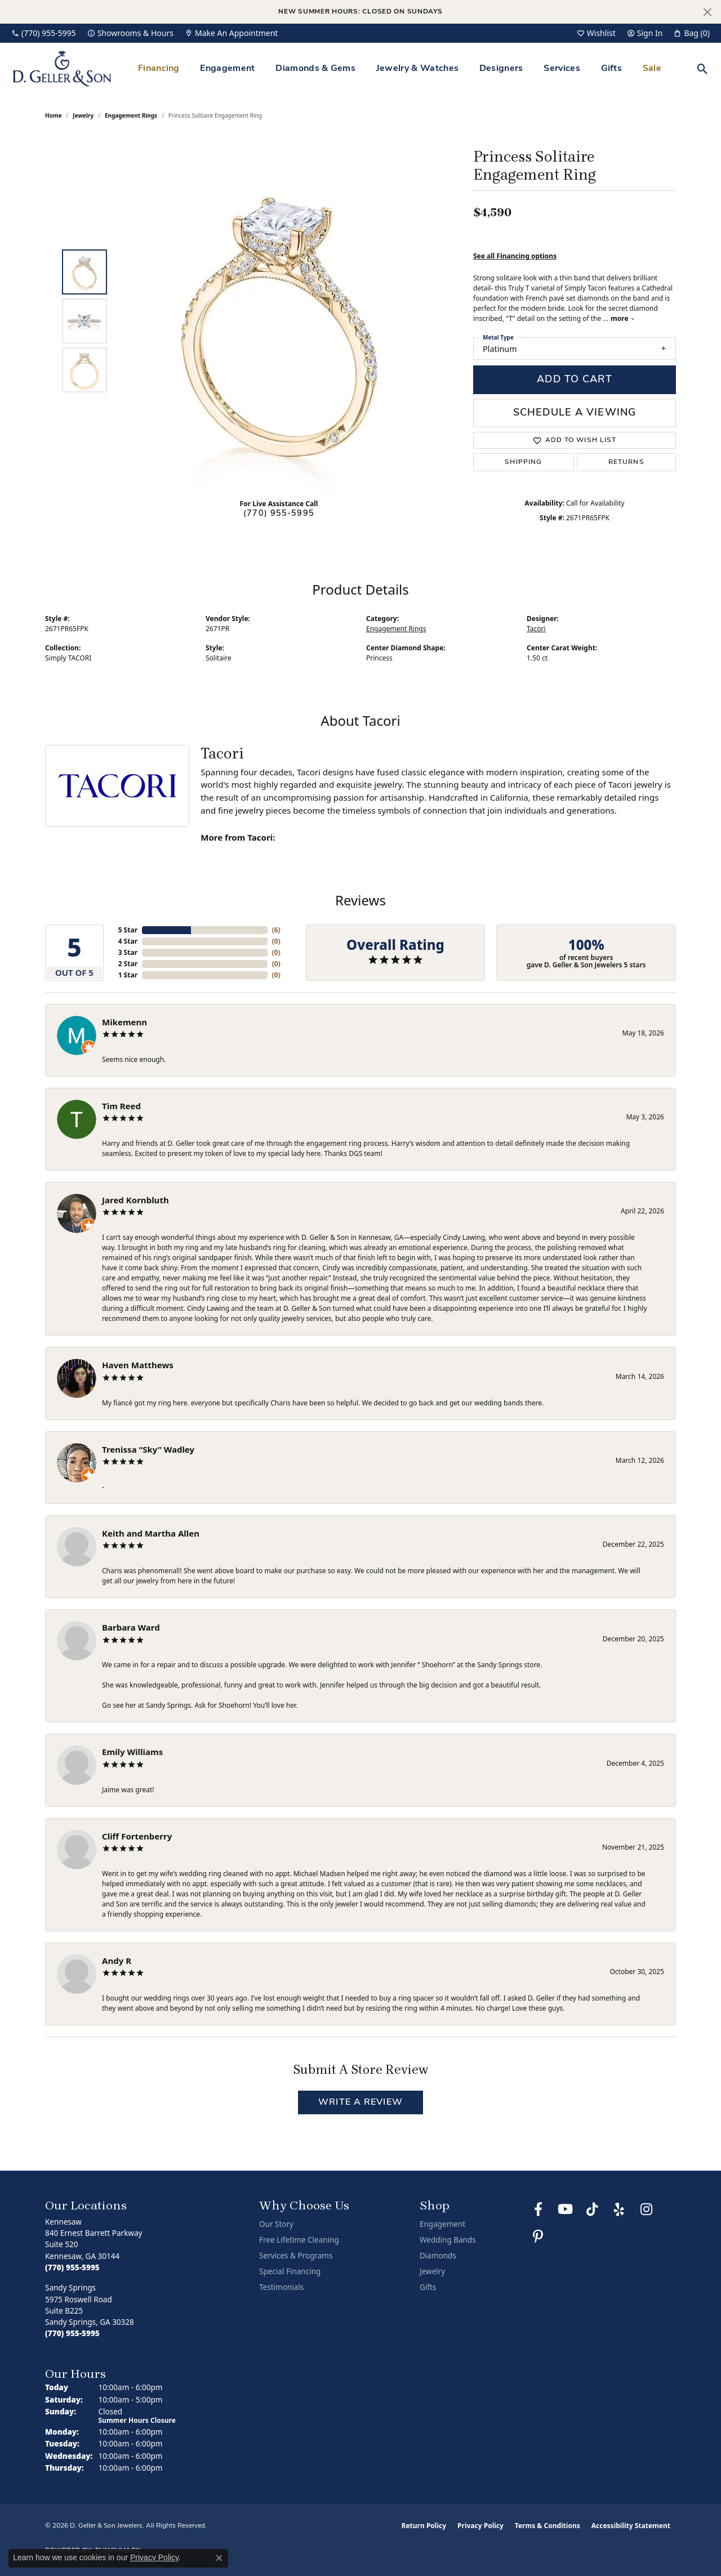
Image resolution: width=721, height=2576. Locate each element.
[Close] (707, 12)
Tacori (536, 628)
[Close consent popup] (219, 2558)
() (276, 930)
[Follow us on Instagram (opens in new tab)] (646, 2209)
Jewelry (432, 2271)
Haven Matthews (137, 1364)
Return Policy (424, 2525)
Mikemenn (124, 1022)
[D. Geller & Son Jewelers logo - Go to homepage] (62, 68)
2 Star (127, 963)
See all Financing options (515, 256)
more (623, 318)
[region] (282, 321)
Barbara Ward (131, 1627)
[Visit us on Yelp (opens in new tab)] (619, 2209)
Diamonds (438, 2256)
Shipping (523, 462)
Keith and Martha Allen (150, 1533)
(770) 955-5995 (278, 514)
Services (562, 68)
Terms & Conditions (547, 2525)
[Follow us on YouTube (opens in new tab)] (565, 2209)
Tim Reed (121, 1105)
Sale (652, 68)
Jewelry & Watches (417, 68)
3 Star (127, 952)
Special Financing (290, 2271)
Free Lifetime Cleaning (299, 2240)
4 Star (127, 941)
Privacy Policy (480, 2525)
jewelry (83, 115)
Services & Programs (295, 2256)
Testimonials (281, 2287)
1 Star (127, 975)
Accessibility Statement (630, 2525)
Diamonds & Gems (315, 68)
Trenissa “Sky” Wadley (148, 1449)
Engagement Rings (131, 115)
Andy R (116, 1960)
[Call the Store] (72, 2267)
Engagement (227, 68)
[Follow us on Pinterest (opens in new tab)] (538, 2236)
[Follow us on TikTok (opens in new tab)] (592, 2209)
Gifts (611, 68)
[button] (596, 33)
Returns (626, 462)
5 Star (127, 930)
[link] (43, 33)
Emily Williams (132, 1751)
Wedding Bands (448, 2240)
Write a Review (360, 2102)
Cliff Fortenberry (137, 1836)
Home (53, 115)
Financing (159, 68)
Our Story (276, 2224)
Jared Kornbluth (135, 1200)
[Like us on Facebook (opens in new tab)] (538, 2209)
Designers (501, 68)
